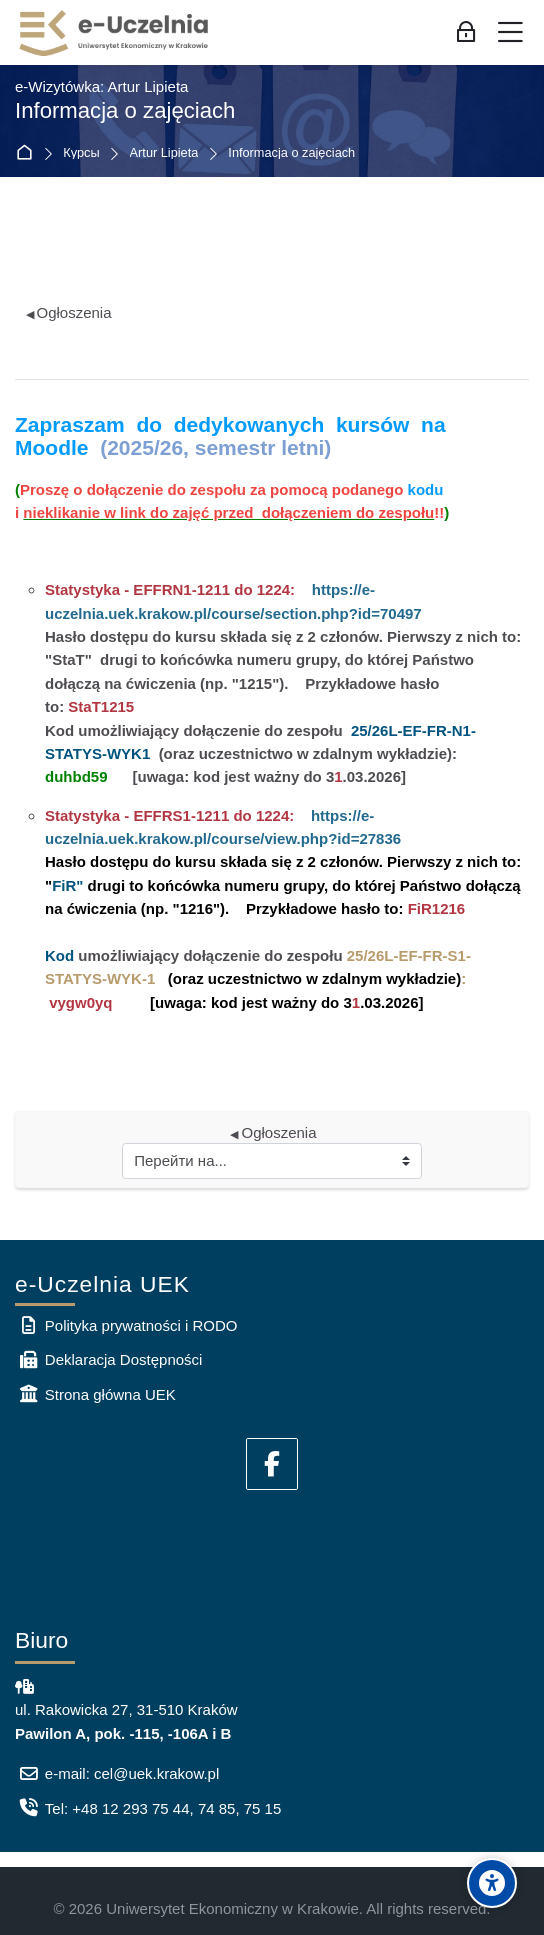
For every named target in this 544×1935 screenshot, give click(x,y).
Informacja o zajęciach (291, 153)
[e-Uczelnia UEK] (115, 33)
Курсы (81, 153)
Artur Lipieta (164, 153)
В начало (28, 153)
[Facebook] (272, 1464)
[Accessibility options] (492, 1883)
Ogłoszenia (69, 312)
